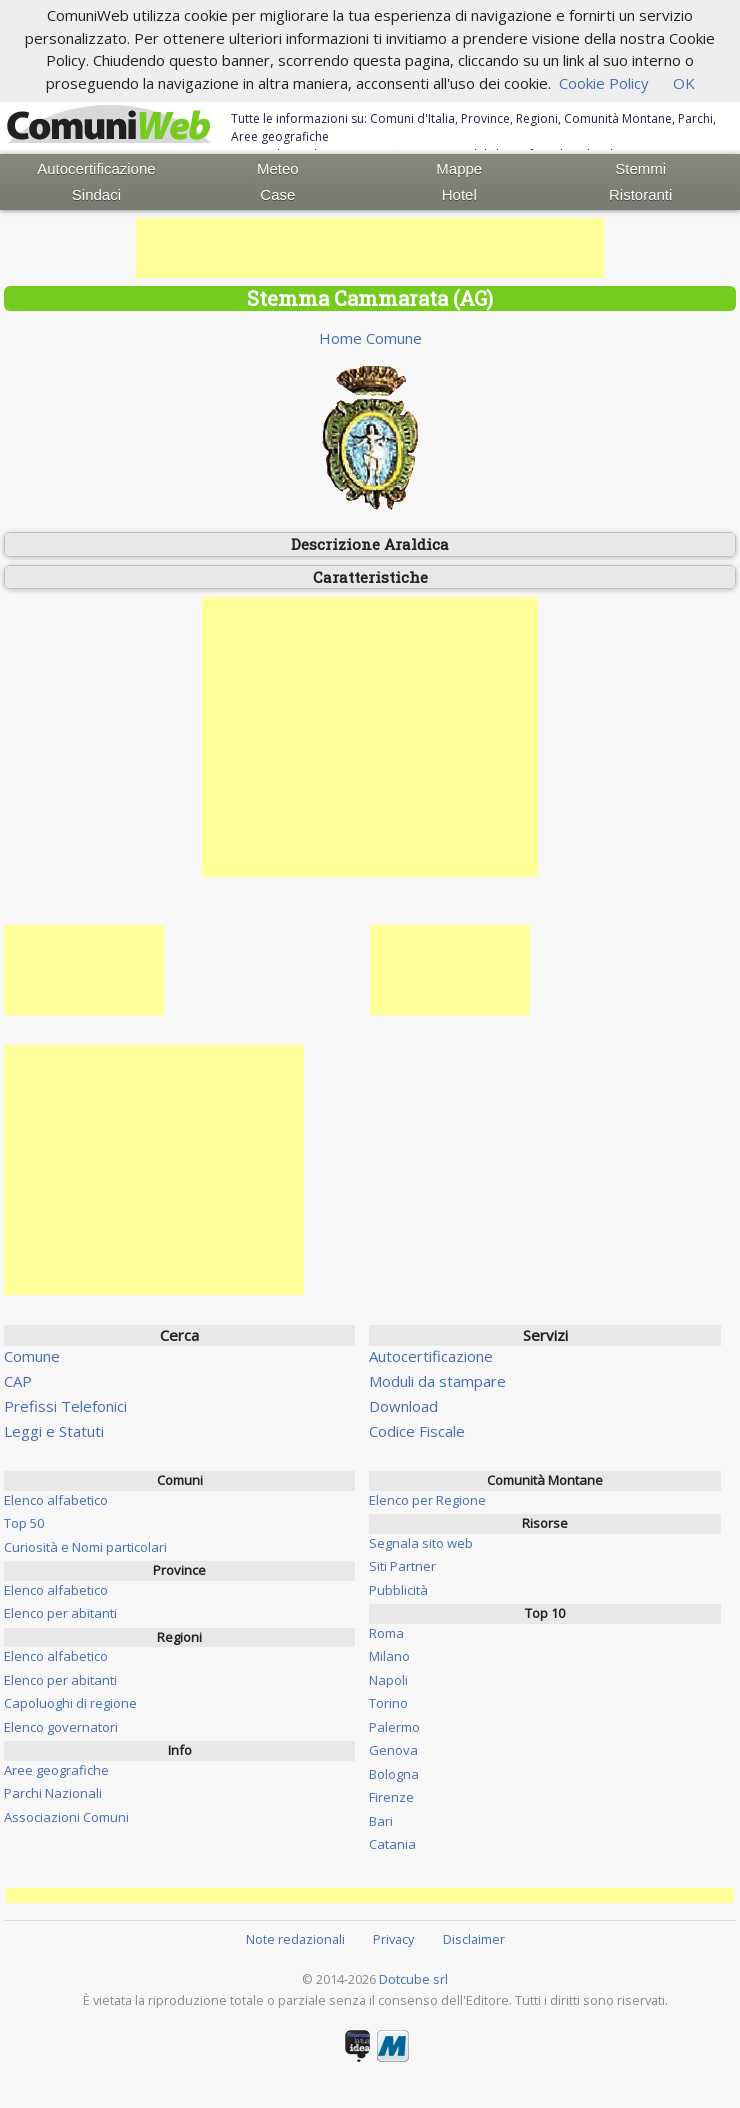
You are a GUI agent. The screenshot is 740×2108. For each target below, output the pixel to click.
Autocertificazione (96, 168)
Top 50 (24, 1523)
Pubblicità (398, 1590)
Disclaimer (474, 1939)
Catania (392, 1844)
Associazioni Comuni (66, 1817)
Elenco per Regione (427, 1500)
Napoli (388, 1680)
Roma (386, 1633)
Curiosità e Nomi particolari (85, 1547)
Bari (381, 1821)
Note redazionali (295, 1939)
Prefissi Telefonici (65, 1406)
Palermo (394, 1727)
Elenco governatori (61, 1727)
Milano (389, 1656)
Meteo (278, 168)
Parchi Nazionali (53, 1793)
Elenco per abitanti (60, 1613)
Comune (32, 1356)
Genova (393, 1750)
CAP (18, 1381)
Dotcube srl (413, 1979)
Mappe (459, 168)
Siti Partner (402, 1566)
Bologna (394, 1774)
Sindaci (96, 194)
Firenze (391, 1797)
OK (684, 83)
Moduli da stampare (437, 1381)
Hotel (459, 194)
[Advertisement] (370, 248)
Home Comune (370, 338)
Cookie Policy (604, 83)
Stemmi (640, 168)
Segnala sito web (421, 1543)
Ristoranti (640, 194)
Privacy (393, 1939)
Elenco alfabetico (56, 1500)
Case (277, 194)
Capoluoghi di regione (70, 1703)
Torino (388, 1703)
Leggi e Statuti (54, 1431)
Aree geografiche (56, 1770)
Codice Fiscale (417, 1431)
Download (403, 1406)
